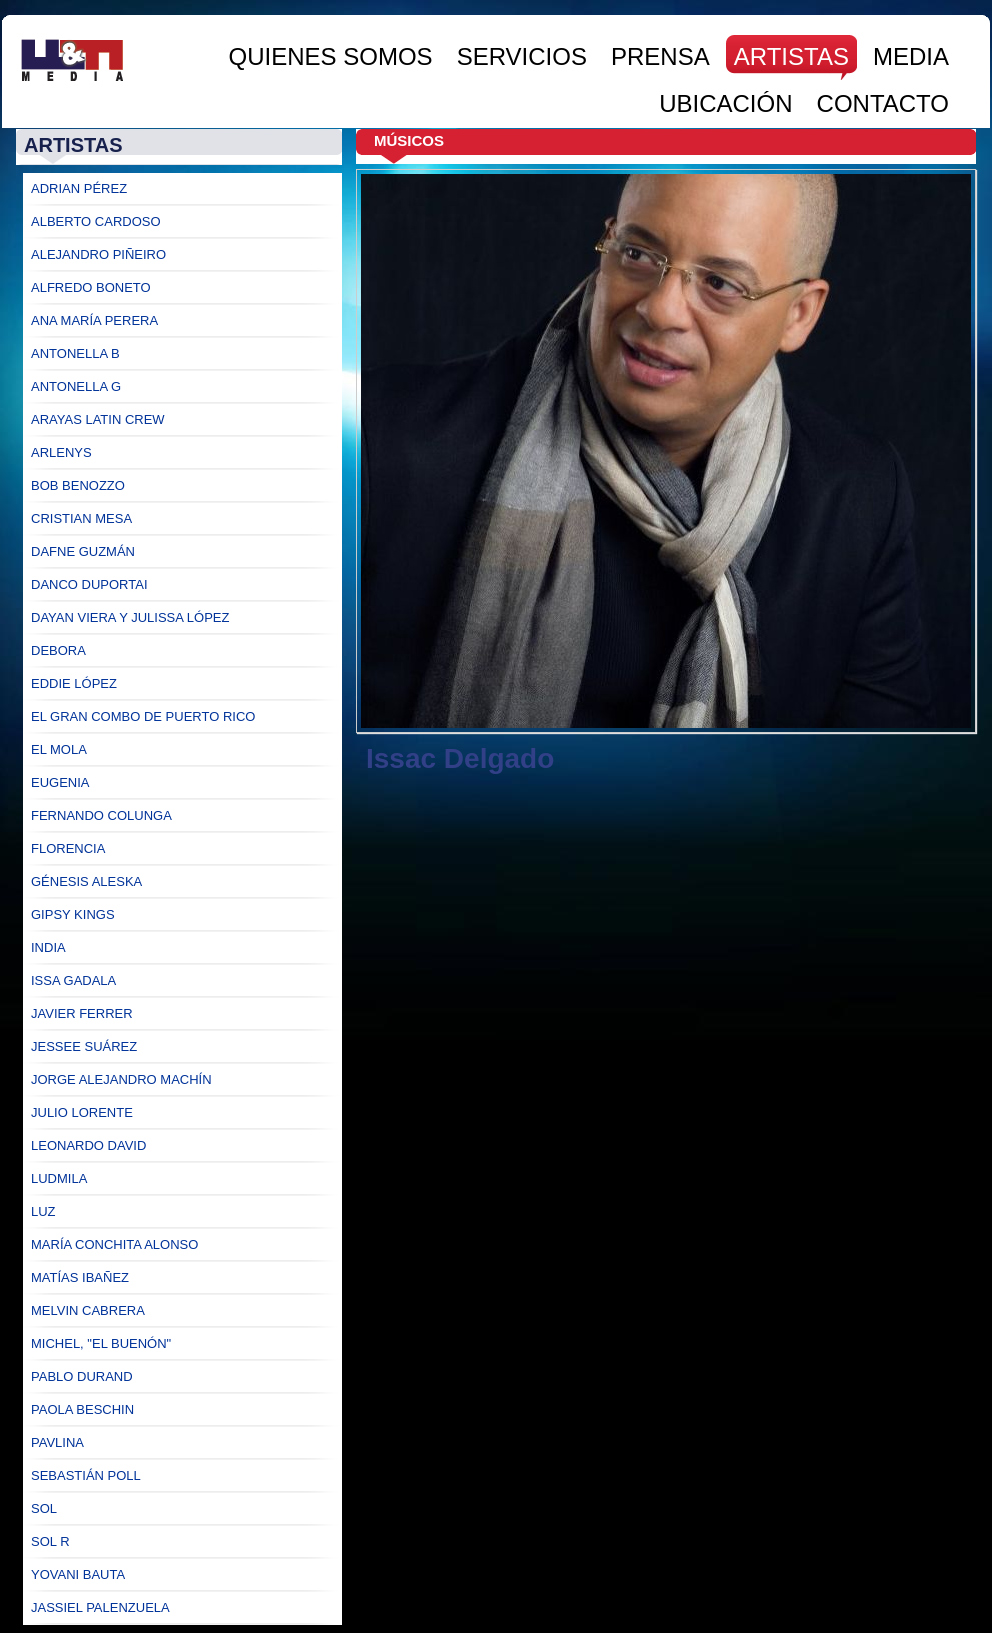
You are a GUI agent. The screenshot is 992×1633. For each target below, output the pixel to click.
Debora (58, 650)
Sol (44, 1508)
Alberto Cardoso (96, 221)
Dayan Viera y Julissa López (130, 617)
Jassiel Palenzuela (100, 1607)
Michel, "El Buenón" (101, 1343)
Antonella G (76, 386)
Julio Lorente (82, 1112)
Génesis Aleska (86, 881)
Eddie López (74, 683)
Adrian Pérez (79, 188)
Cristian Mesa (81, 518)
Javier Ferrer (82, 1013)
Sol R (50, 1541)
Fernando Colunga (101, 815)
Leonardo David (88, 1145)
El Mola (59, 749)
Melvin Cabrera (88, 1310)
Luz (43, 1211)
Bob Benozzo (78, 485)
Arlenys (61, 452)
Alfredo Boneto (91, 287)
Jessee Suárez (84, 1046)
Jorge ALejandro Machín (121, 1079)
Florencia (68, 848)
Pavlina (57, 1442)
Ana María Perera (94, 320)
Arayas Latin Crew (98, 419)
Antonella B (75, 353)
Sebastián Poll (86, 1475)
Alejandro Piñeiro (98, 254)
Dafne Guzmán (83, 551)
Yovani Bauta (78, 1574)
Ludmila (59, 1178)
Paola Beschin (82, 1409)
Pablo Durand (82, 1376)
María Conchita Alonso (114, 1244)
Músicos (409, 140)
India (48, 947)
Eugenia (60, 782)
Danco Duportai (89, 584)
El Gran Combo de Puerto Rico (143, 716)
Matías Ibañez (80, 1277)
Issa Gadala (73, 980)
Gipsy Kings (73, 914)
